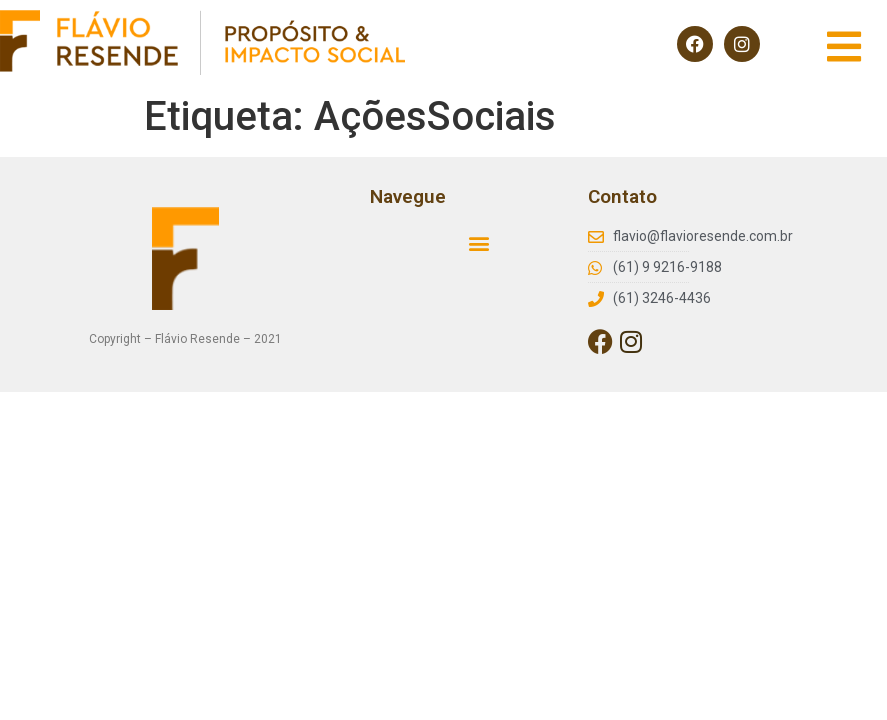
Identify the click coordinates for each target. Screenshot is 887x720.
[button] (479, 242)
